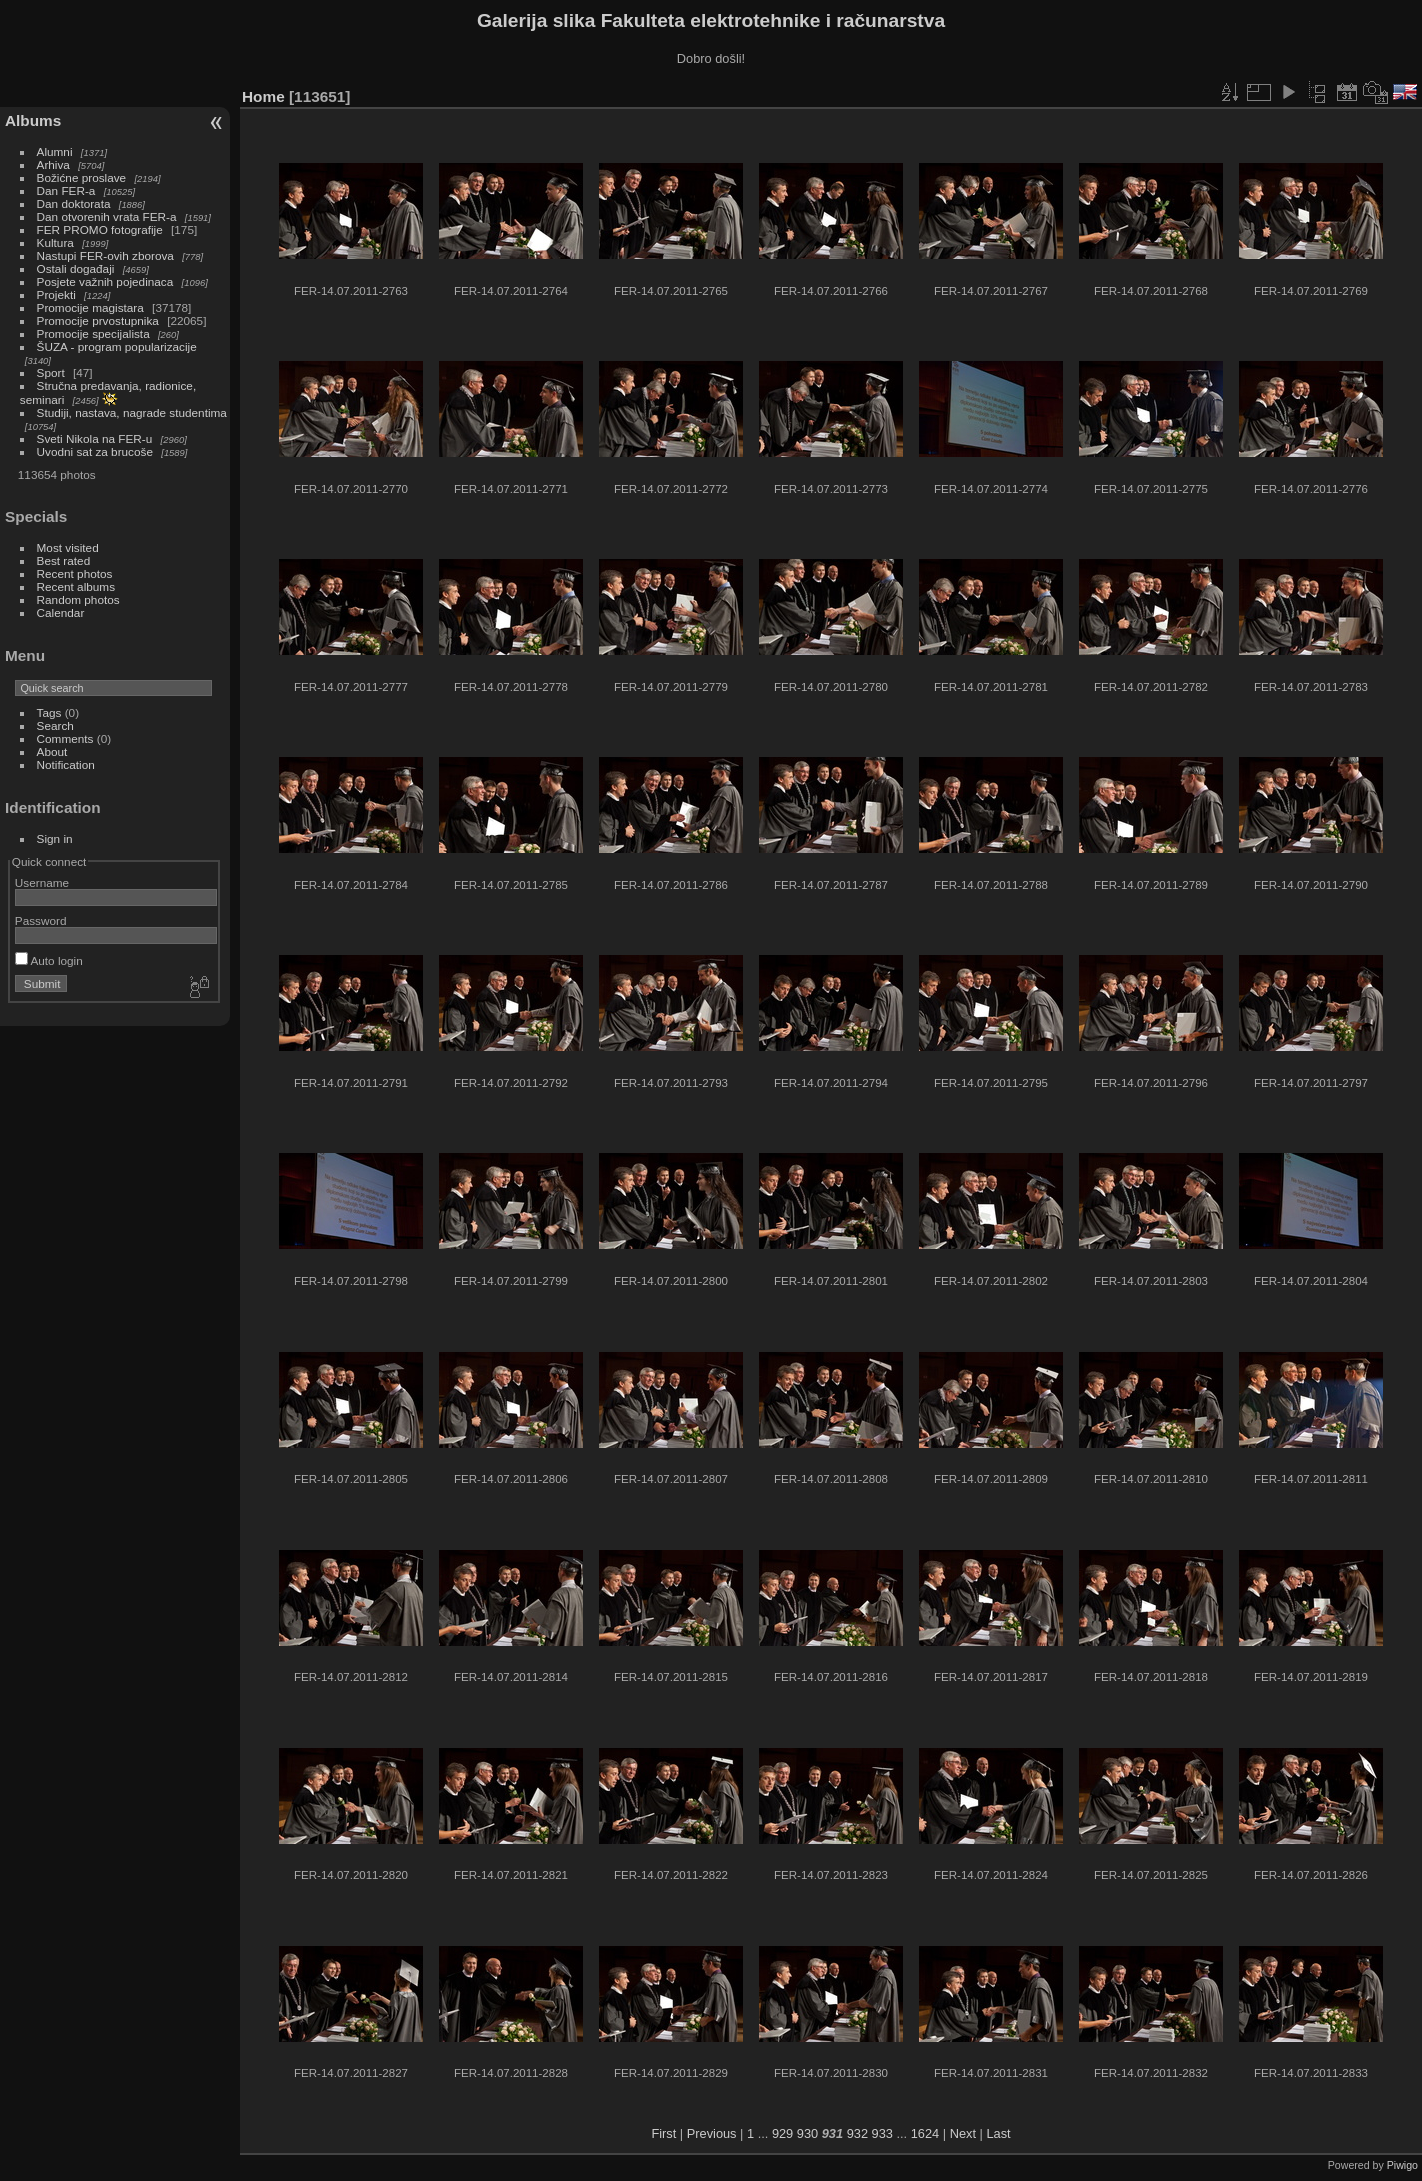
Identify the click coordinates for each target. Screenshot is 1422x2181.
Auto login (49, 960)
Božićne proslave (82, 177)
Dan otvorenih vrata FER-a (107, 216)
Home (263, 96)
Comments (65, 738)
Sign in (55, 838)
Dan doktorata (74, 203)
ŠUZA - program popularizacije (117, 346)
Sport (51, 372)
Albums (33, 120)
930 (807, 2133)
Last (998, 2133)
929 (782, 2133)
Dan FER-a (66, 190)
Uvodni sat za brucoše (95, 451)
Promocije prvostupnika (98, 320)
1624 (925, 2133)
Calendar (61, 612)
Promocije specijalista (93, 333)
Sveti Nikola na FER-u (95, 438)
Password (41, 920)
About (52, 751)
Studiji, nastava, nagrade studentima (132, 412)
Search (55, 725)
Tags (49, 712)
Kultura (55, 242)
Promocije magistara (90, 307)
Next (963, 2133)
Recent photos (75, 573)
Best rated (64, 560)
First (663, 2133)
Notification (66, 764)
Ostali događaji (76, 268)
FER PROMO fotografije (100, 229)
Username (42, 882)
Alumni (55, 151)
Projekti (56, 294)
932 (857, 2133)
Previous (712, 2133)
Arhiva (53, 164)
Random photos (78, 599)
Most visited (68, 547)
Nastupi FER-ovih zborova (105, 255)
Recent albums (76, 586)
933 (882, 2133)
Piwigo (1402, 2165)
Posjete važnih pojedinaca (105, 281)
